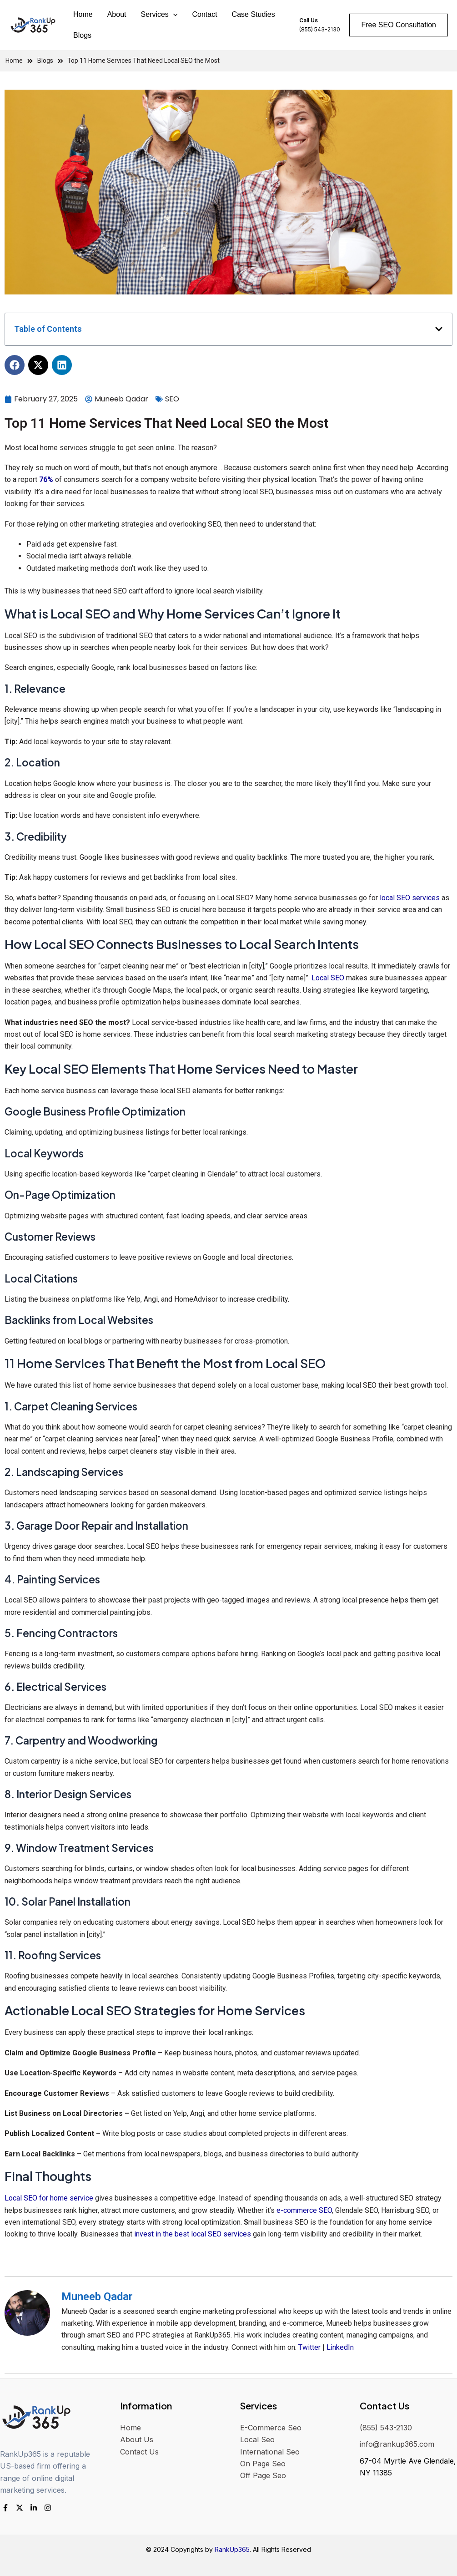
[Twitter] (19, 2507)
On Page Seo (263, 2463)
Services (159, 14)
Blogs (82, 35)
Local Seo (257, 2439)
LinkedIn (340, 2347)
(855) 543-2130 (386, 2427)
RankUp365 (232, 2549)
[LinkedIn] (33, 2507)
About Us (136, 2439)
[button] (439, 329)
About (116, 14)
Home (83, 14)
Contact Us (139, 2451)
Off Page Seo (263, 2475)
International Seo (270, 2451)
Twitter (309, 2347)
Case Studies (253, 14)
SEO (172, 399)
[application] (173, 14)
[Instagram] (47, 2507)
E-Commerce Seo (270, 2427)
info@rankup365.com (397, 2444)
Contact (204, 14)
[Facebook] (5, 2507)
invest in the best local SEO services (192, 2234)
